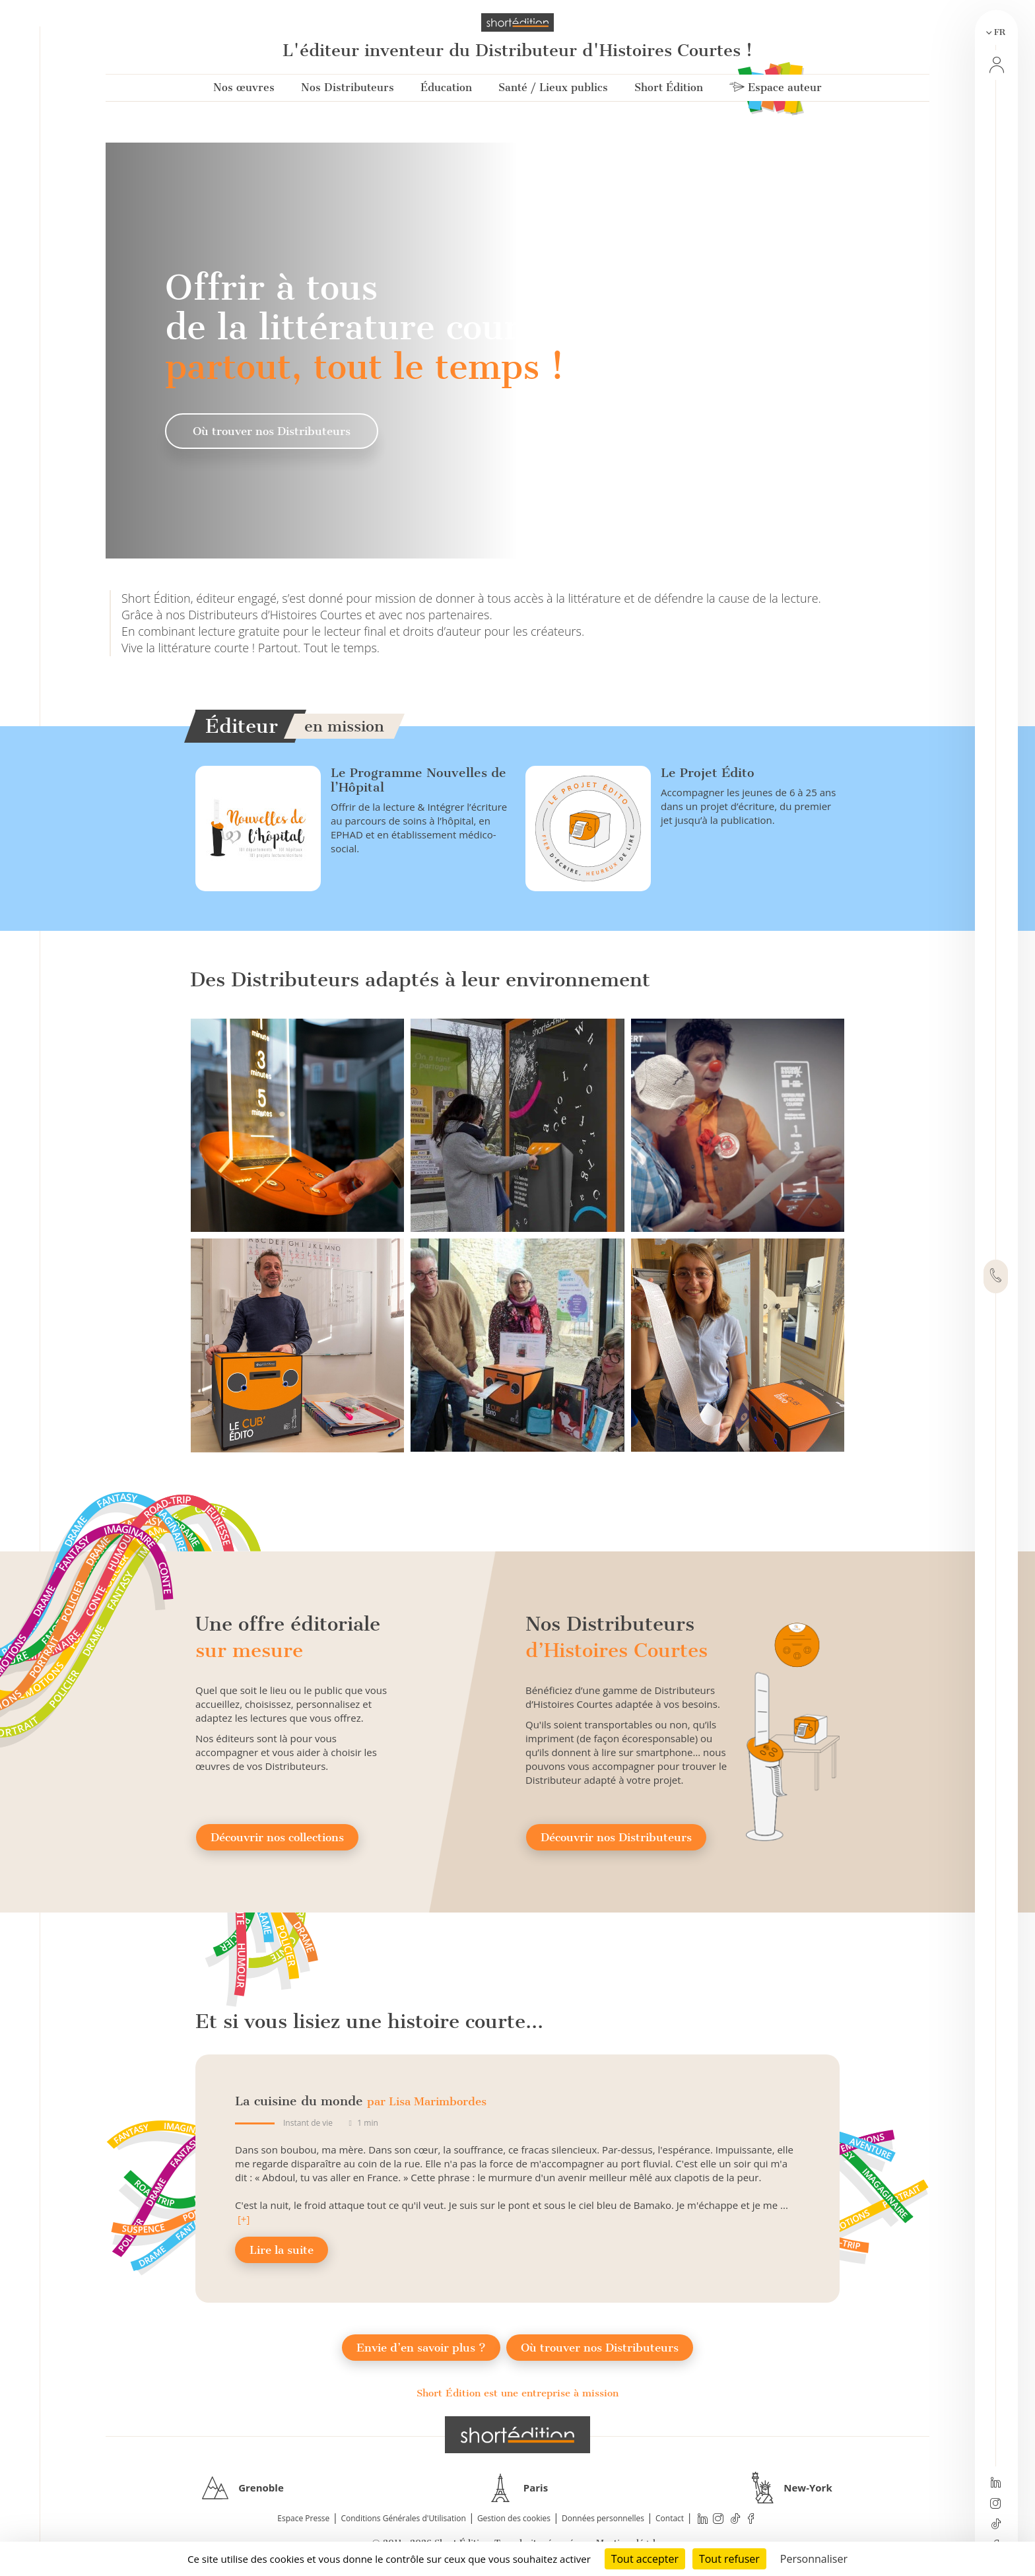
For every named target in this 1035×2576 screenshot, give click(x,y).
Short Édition (668, 87)
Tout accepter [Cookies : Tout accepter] (645, 2559)
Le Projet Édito (707, 772)
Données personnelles (603, 2518)
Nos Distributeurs (347, 87)
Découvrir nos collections (277, 1837)
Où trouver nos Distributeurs (272, 431)
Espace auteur (775, 87)
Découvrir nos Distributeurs (616, 1837)
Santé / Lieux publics (553, 87)
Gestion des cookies (514, 2518)
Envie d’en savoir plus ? (421, 2347)
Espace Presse (303, 2518)
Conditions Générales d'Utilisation (403, 2518)
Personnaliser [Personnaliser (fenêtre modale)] (814, 2559)
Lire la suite (282, 2249)
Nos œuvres (244, 87)
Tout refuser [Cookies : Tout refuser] (729, 2559)
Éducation (446, 87)
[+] (244, 2218)
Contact (669, 2518)
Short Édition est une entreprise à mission (517, 2393)
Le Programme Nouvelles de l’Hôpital (418, 780)
